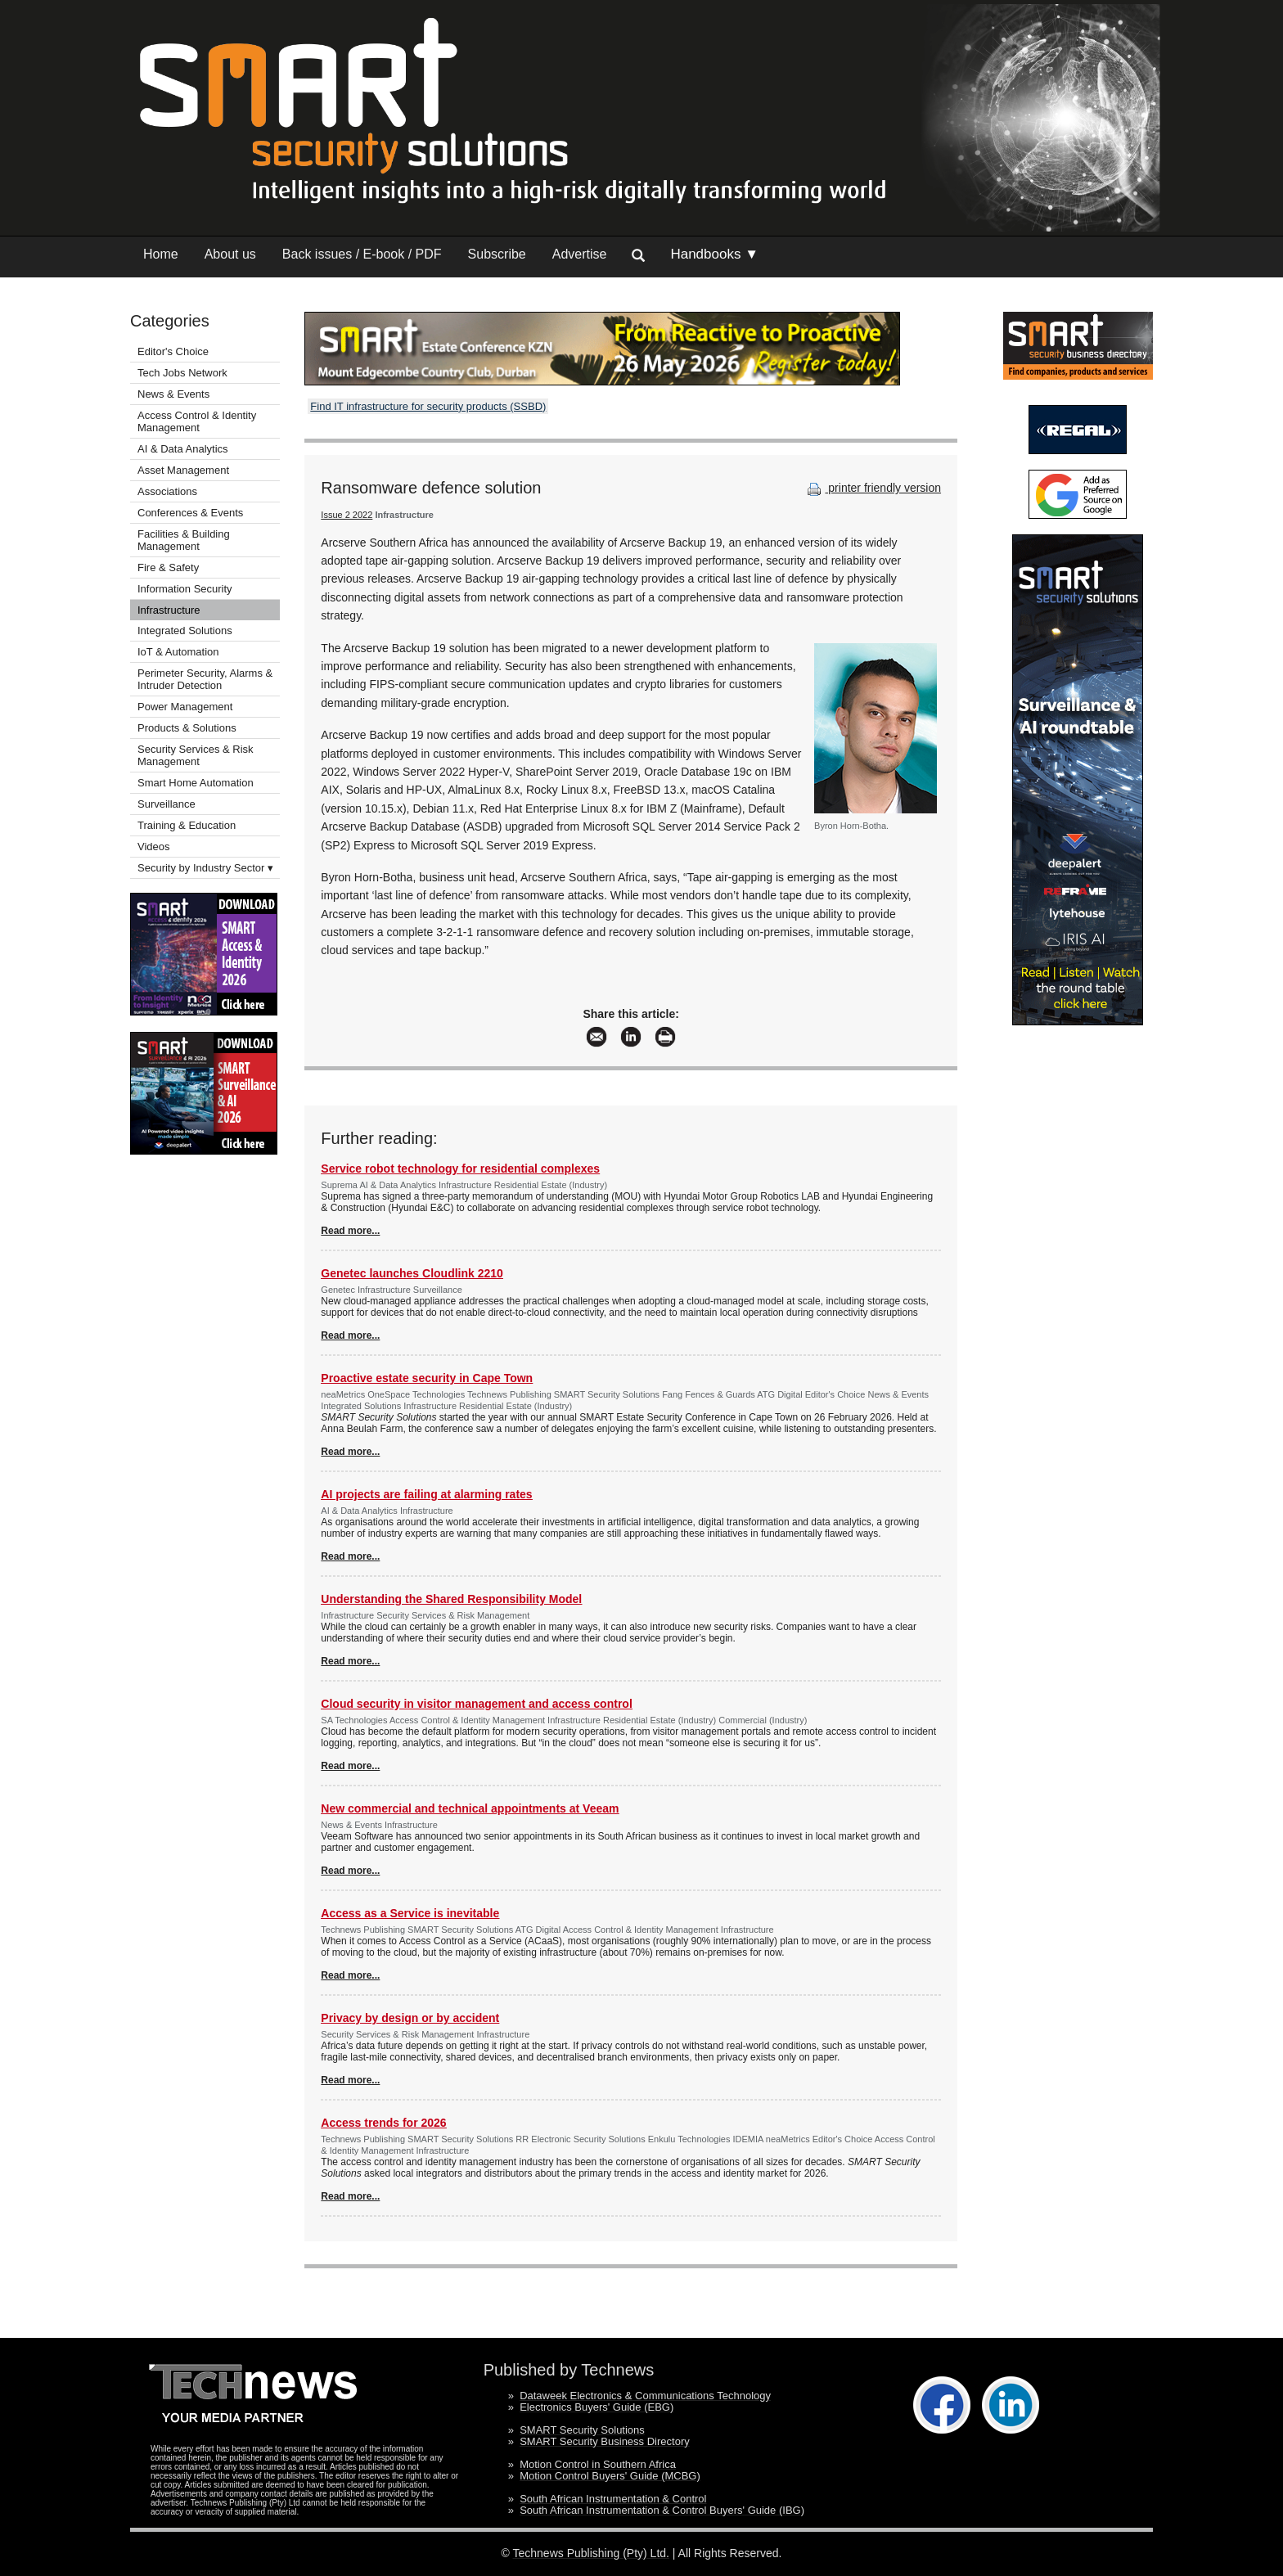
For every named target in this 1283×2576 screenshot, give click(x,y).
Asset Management (183, 470)
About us (230, 254)
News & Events (173, 394)
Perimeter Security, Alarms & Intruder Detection (204, 679)
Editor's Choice (173, 351)
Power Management (184, 706)
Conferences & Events (190, 513)
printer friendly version (872, 487)
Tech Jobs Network (182, 373)
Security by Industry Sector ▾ (205, 868)
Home (160, 254)
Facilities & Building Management (183, 540)
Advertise (579, 254)
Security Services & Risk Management (195, 755)
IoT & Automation (178, 652)
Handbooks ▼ (714, 254)
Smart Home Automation (196, 783)
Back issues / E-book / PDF (362, 254)
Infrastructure (168, 610)
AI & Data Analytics (182, 449)
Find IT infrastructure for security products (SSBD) (428, 406)
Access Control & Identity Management (196, 421)
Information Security (184, 589)
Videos (153, 846)
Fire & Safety (168, 567)
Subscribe (497, 254)
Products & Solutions (186, 728)
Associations (167, 491)
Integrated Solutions (184, 630)
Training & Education (186, 825)
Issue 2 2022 (346, 515)
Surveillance (166, 804)
